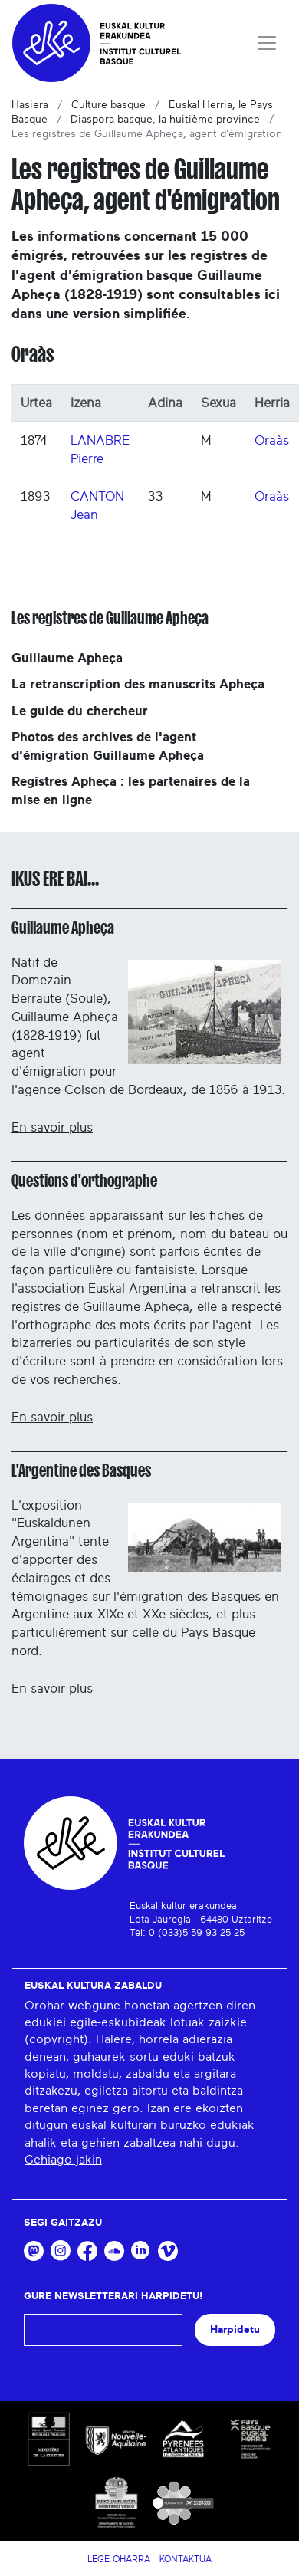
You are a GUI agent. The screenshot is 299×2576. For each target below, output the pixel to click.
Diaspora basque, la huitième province (165, 119)
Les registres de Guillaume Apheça (110, 618)
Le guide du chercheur (80, 711)
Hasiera (30, 105)
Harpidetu (235, 2329)
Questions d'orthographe (84, 1180)
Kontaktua (185, 2559)
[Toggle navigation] (267, 43)
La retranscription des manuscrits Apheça (138, 684)
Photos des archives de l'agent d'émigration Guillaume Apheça (108, 746)
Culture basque (108, 105)
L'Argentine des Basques (81, 1470)
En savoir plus (52, 1127)
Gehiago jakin (63, 2160)
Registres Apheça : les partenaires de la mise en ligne (131, 791)
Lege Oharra (118, 2559)
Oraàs (272, 440)
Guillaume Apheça (67, 658)
